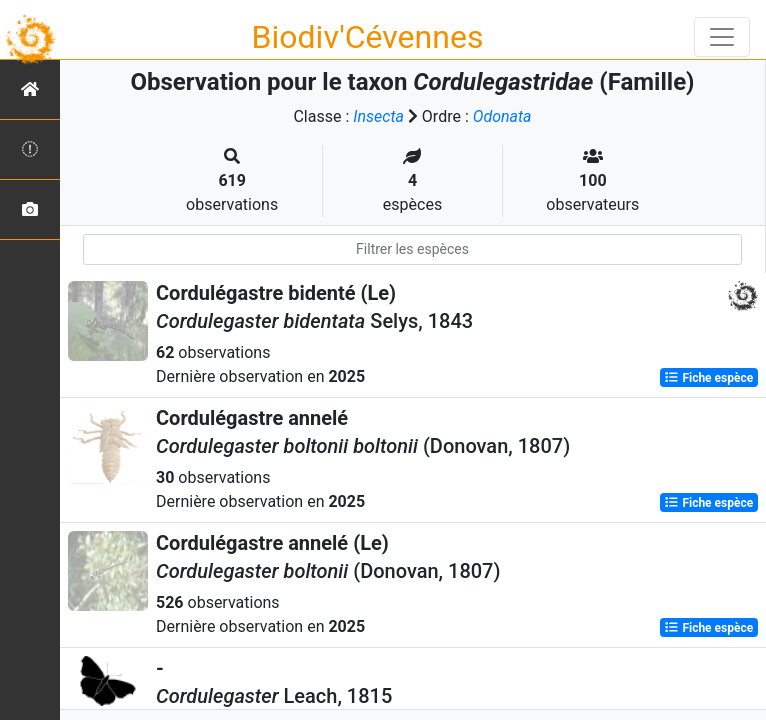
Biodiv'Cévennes (368, 37)
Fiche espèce (708, 378)
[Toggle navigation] (722, 37)
